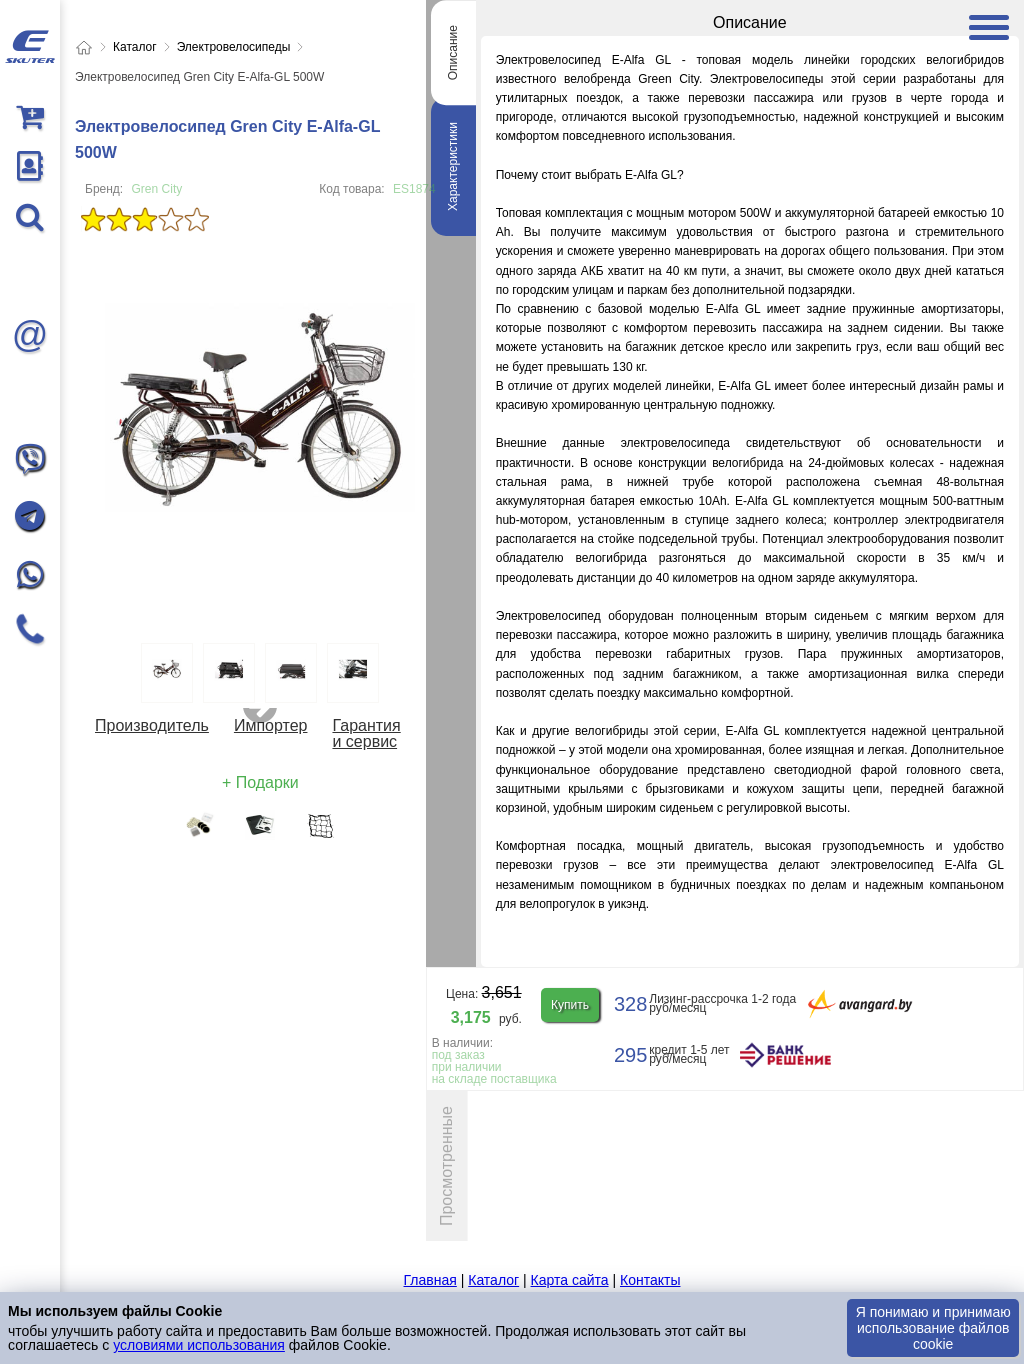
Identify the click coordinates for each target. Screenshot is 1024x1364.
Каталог (493, 1280)
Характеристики (453, 166)
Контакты (650, 1280)
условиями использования (199, 1345)
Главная (430, 1280)
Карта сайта (570, 1280)
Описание (453, 52)
